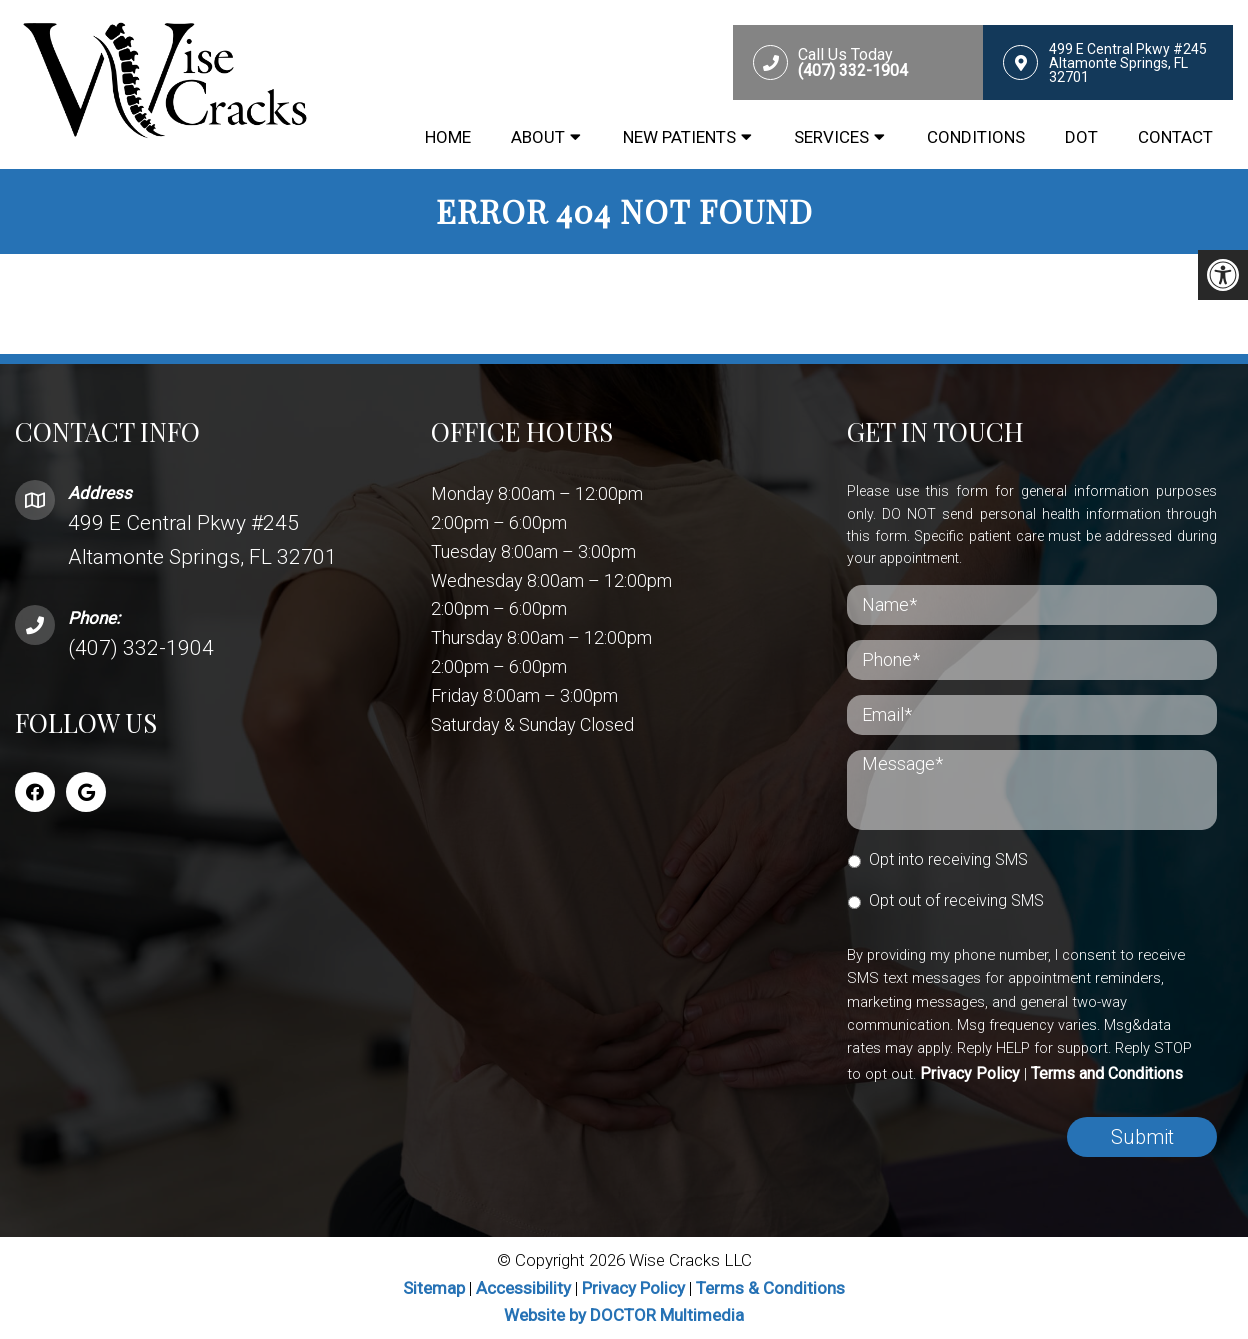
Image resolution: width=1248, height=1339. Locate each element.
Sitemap (434, 1288)
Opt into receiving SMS (948, 859)
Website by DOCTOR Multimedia (624, 1315)
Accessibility (523, 1288)
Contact (1175, 137)
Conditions (976, 137)
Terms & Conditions (770, 1288)
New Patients (679, 137)
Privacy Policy (970, 1073)
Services (831, 137)
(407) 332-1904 (141, 648)
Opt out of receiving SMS (956, 900)
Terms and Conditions (1107, 1073)
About (538, 137)
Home (448, 137)
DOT (1081, 137)
